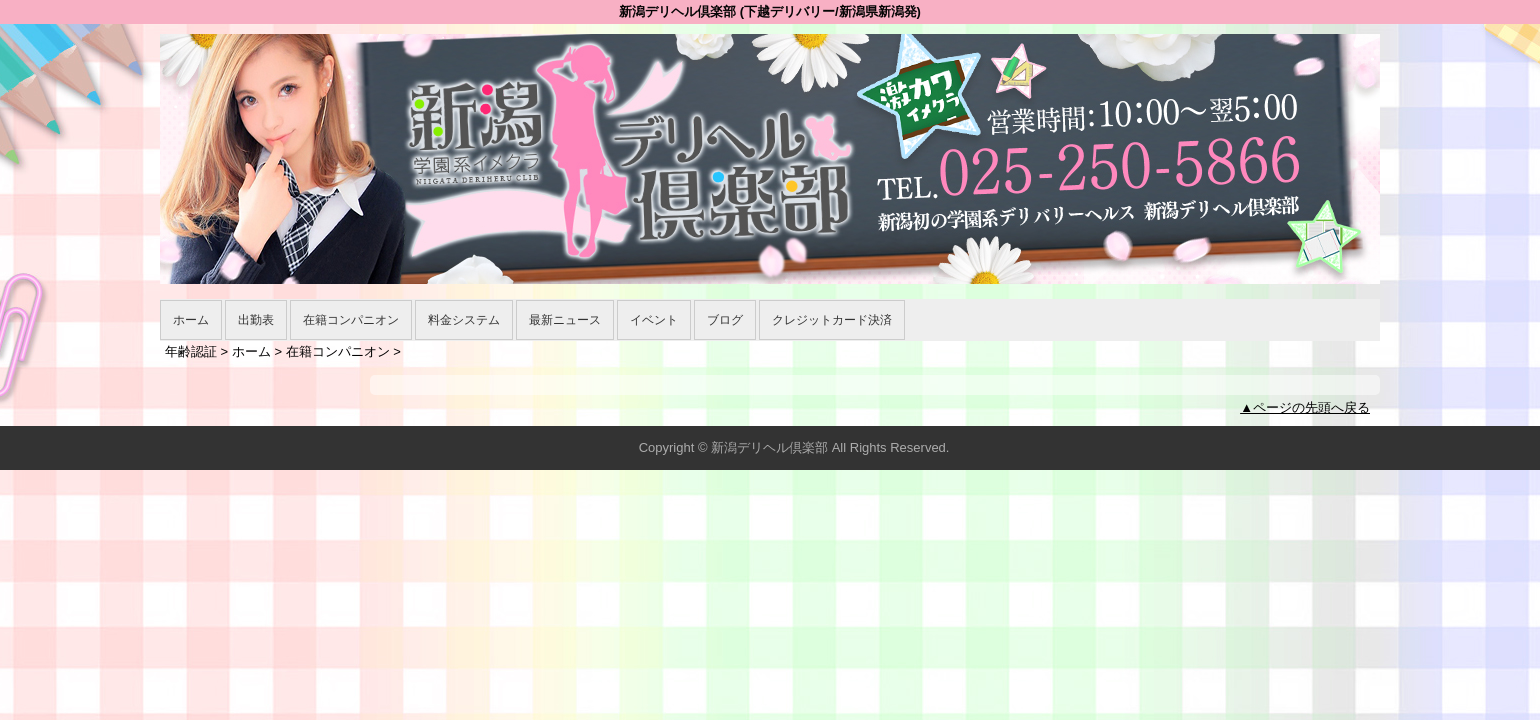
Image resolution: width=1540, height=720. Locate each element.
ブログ (725, 320)
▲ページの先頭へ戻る (1305, 407)
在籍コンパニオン (351, 320)
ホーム (191, 320)
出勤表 (256, 320)
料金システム (464, 320)
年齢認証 (191, 351)
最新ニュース (565, 320)
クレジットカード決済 (832, 320)
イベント (654, 320)
